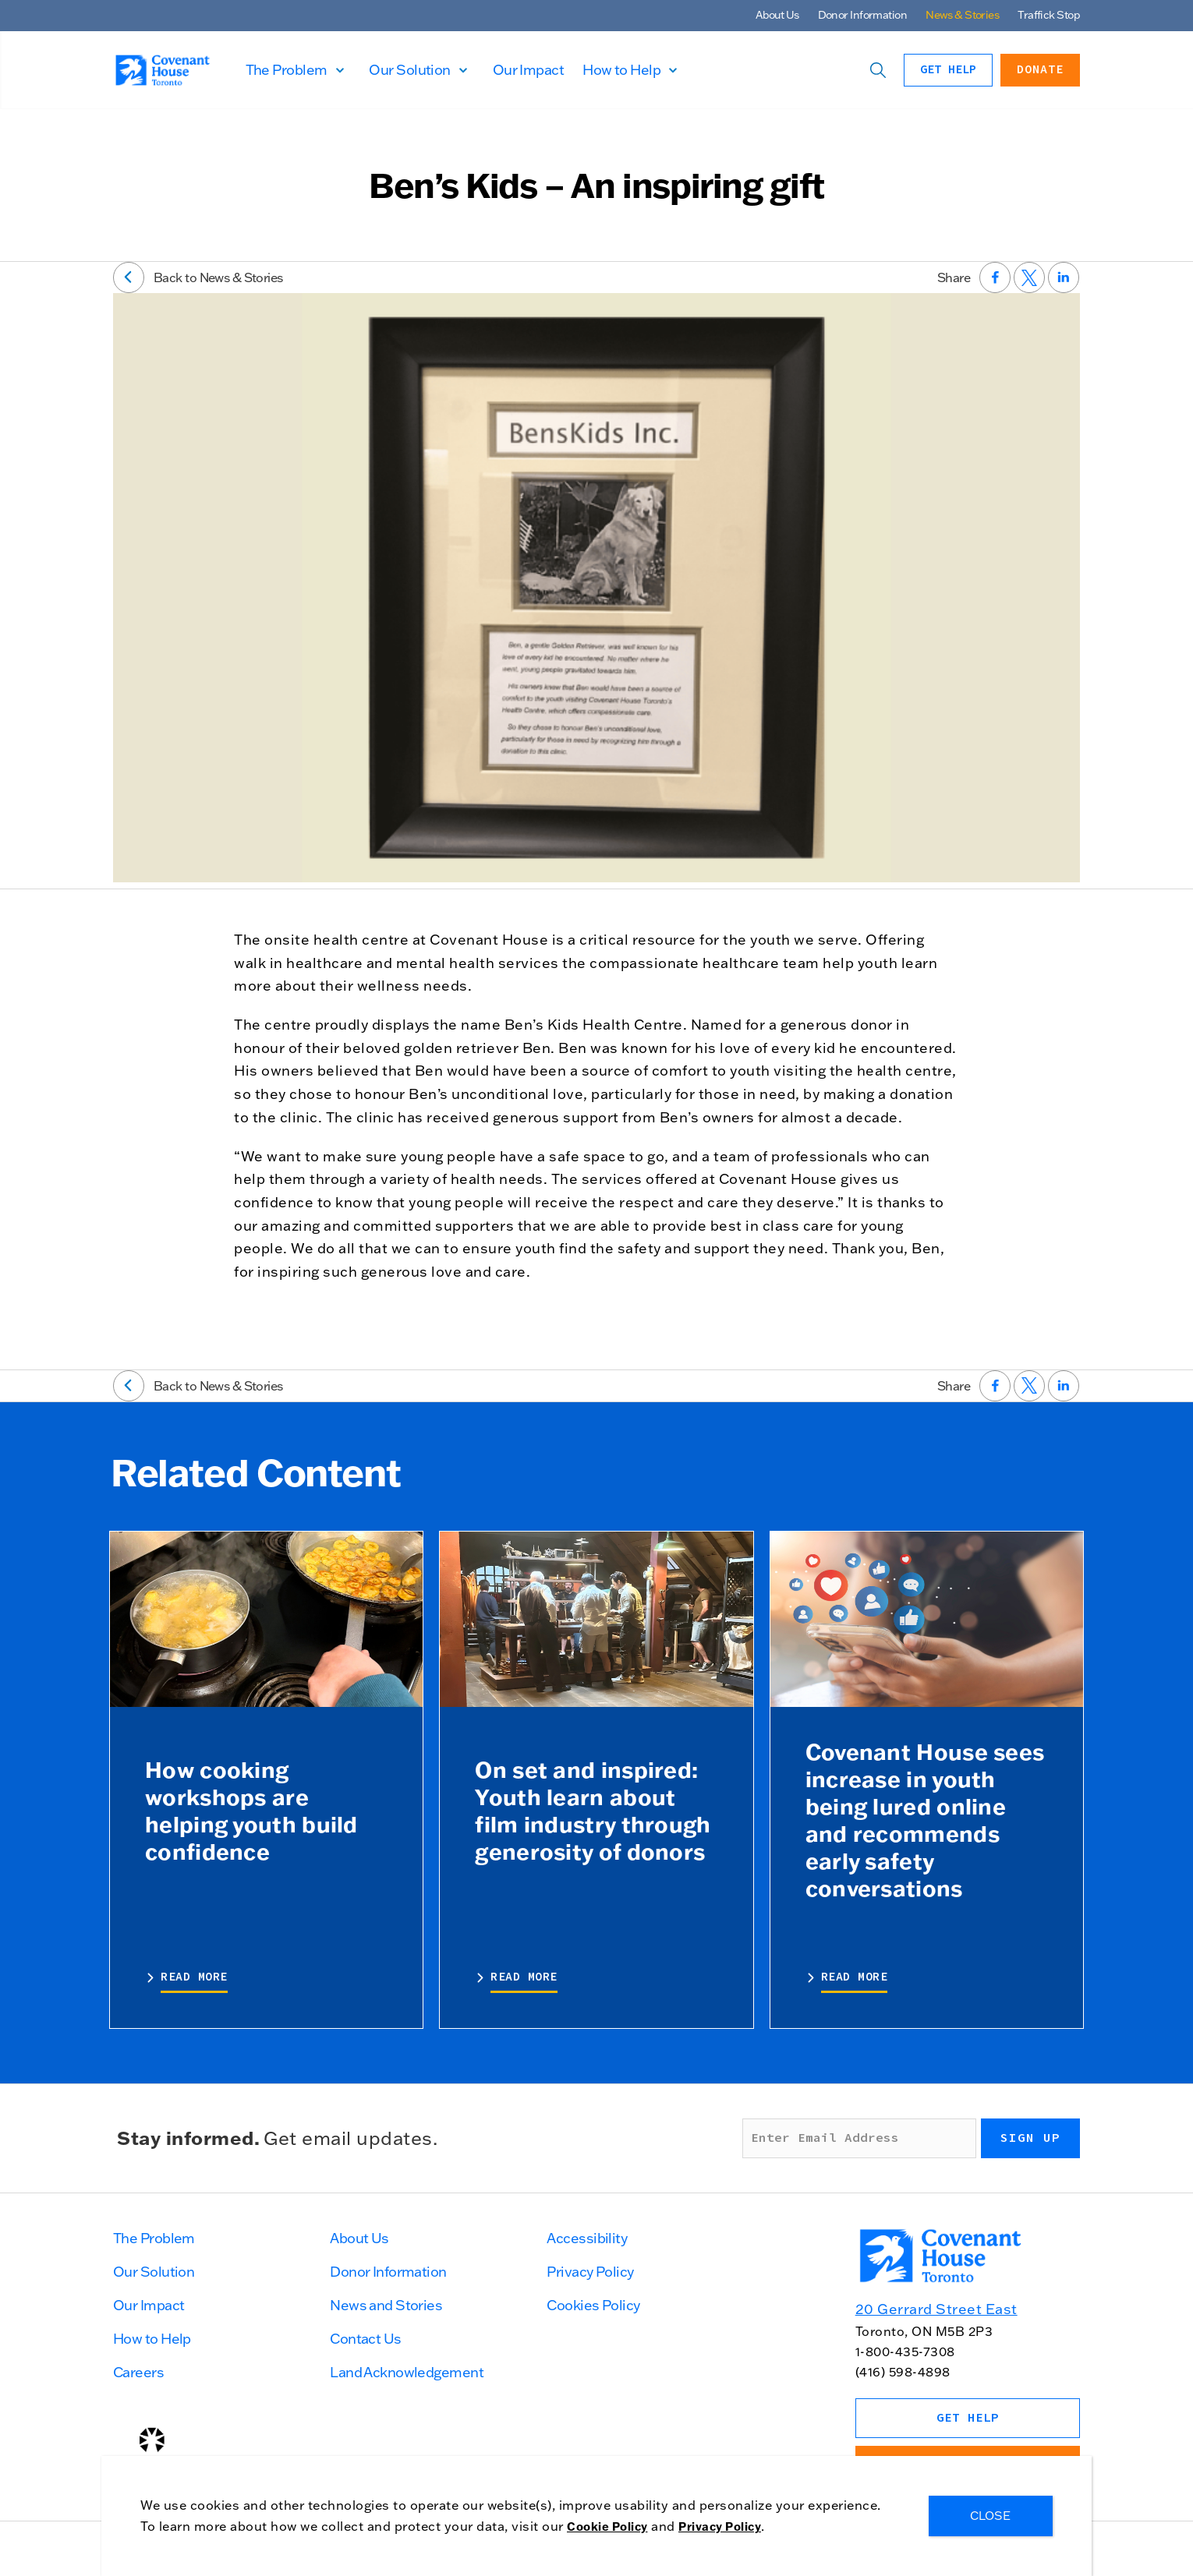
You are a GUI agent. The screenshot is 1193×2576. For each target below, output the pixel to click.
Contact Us (365, 2339)
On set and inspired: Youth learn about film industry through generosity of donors (592, 1810)
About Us (777, 15)
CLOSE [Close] (991, 2515)
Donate (1040, 70)
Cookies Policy (593, 2305)
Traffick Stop (1049, 15)
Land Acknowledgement (406, 2372)
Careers (138, 2372)
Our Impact (575, 70)
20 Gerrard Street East (936, 2309)
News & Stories (962, 15)
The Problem (334, 70)
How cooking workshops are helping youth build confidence (251, 1810)
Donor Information (862, 15)
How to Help (669, 70)
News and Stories (386, 2305)
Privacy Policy (590, 2272)
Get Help (948, 70)
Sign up (1030, 2138)
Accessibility (587, 2238)
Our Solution (457, 70)
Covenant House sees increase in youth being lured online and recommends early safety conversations (925, 1819)
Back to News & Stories (198, 277)
